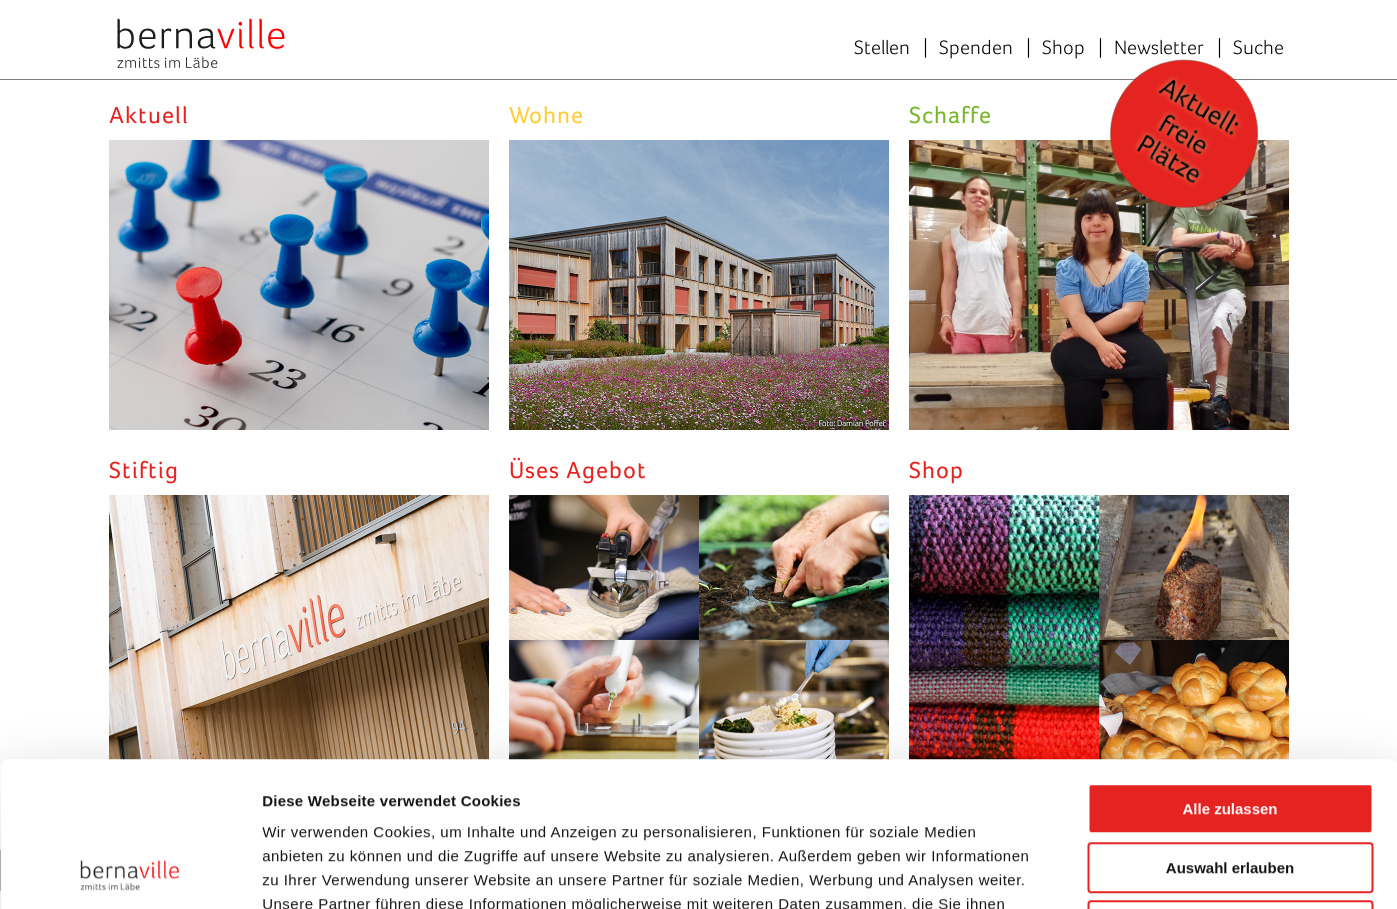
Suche (1258, 47)
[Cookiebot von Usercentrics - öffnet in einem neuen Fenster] (129, 870)
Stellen (882, 47)
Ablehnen (1230, 781)
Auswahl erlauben (1230, 723)
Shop (1063, 47)
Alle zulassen (1229, 664)
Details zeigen (1063, 869)
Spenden (976, 47)
